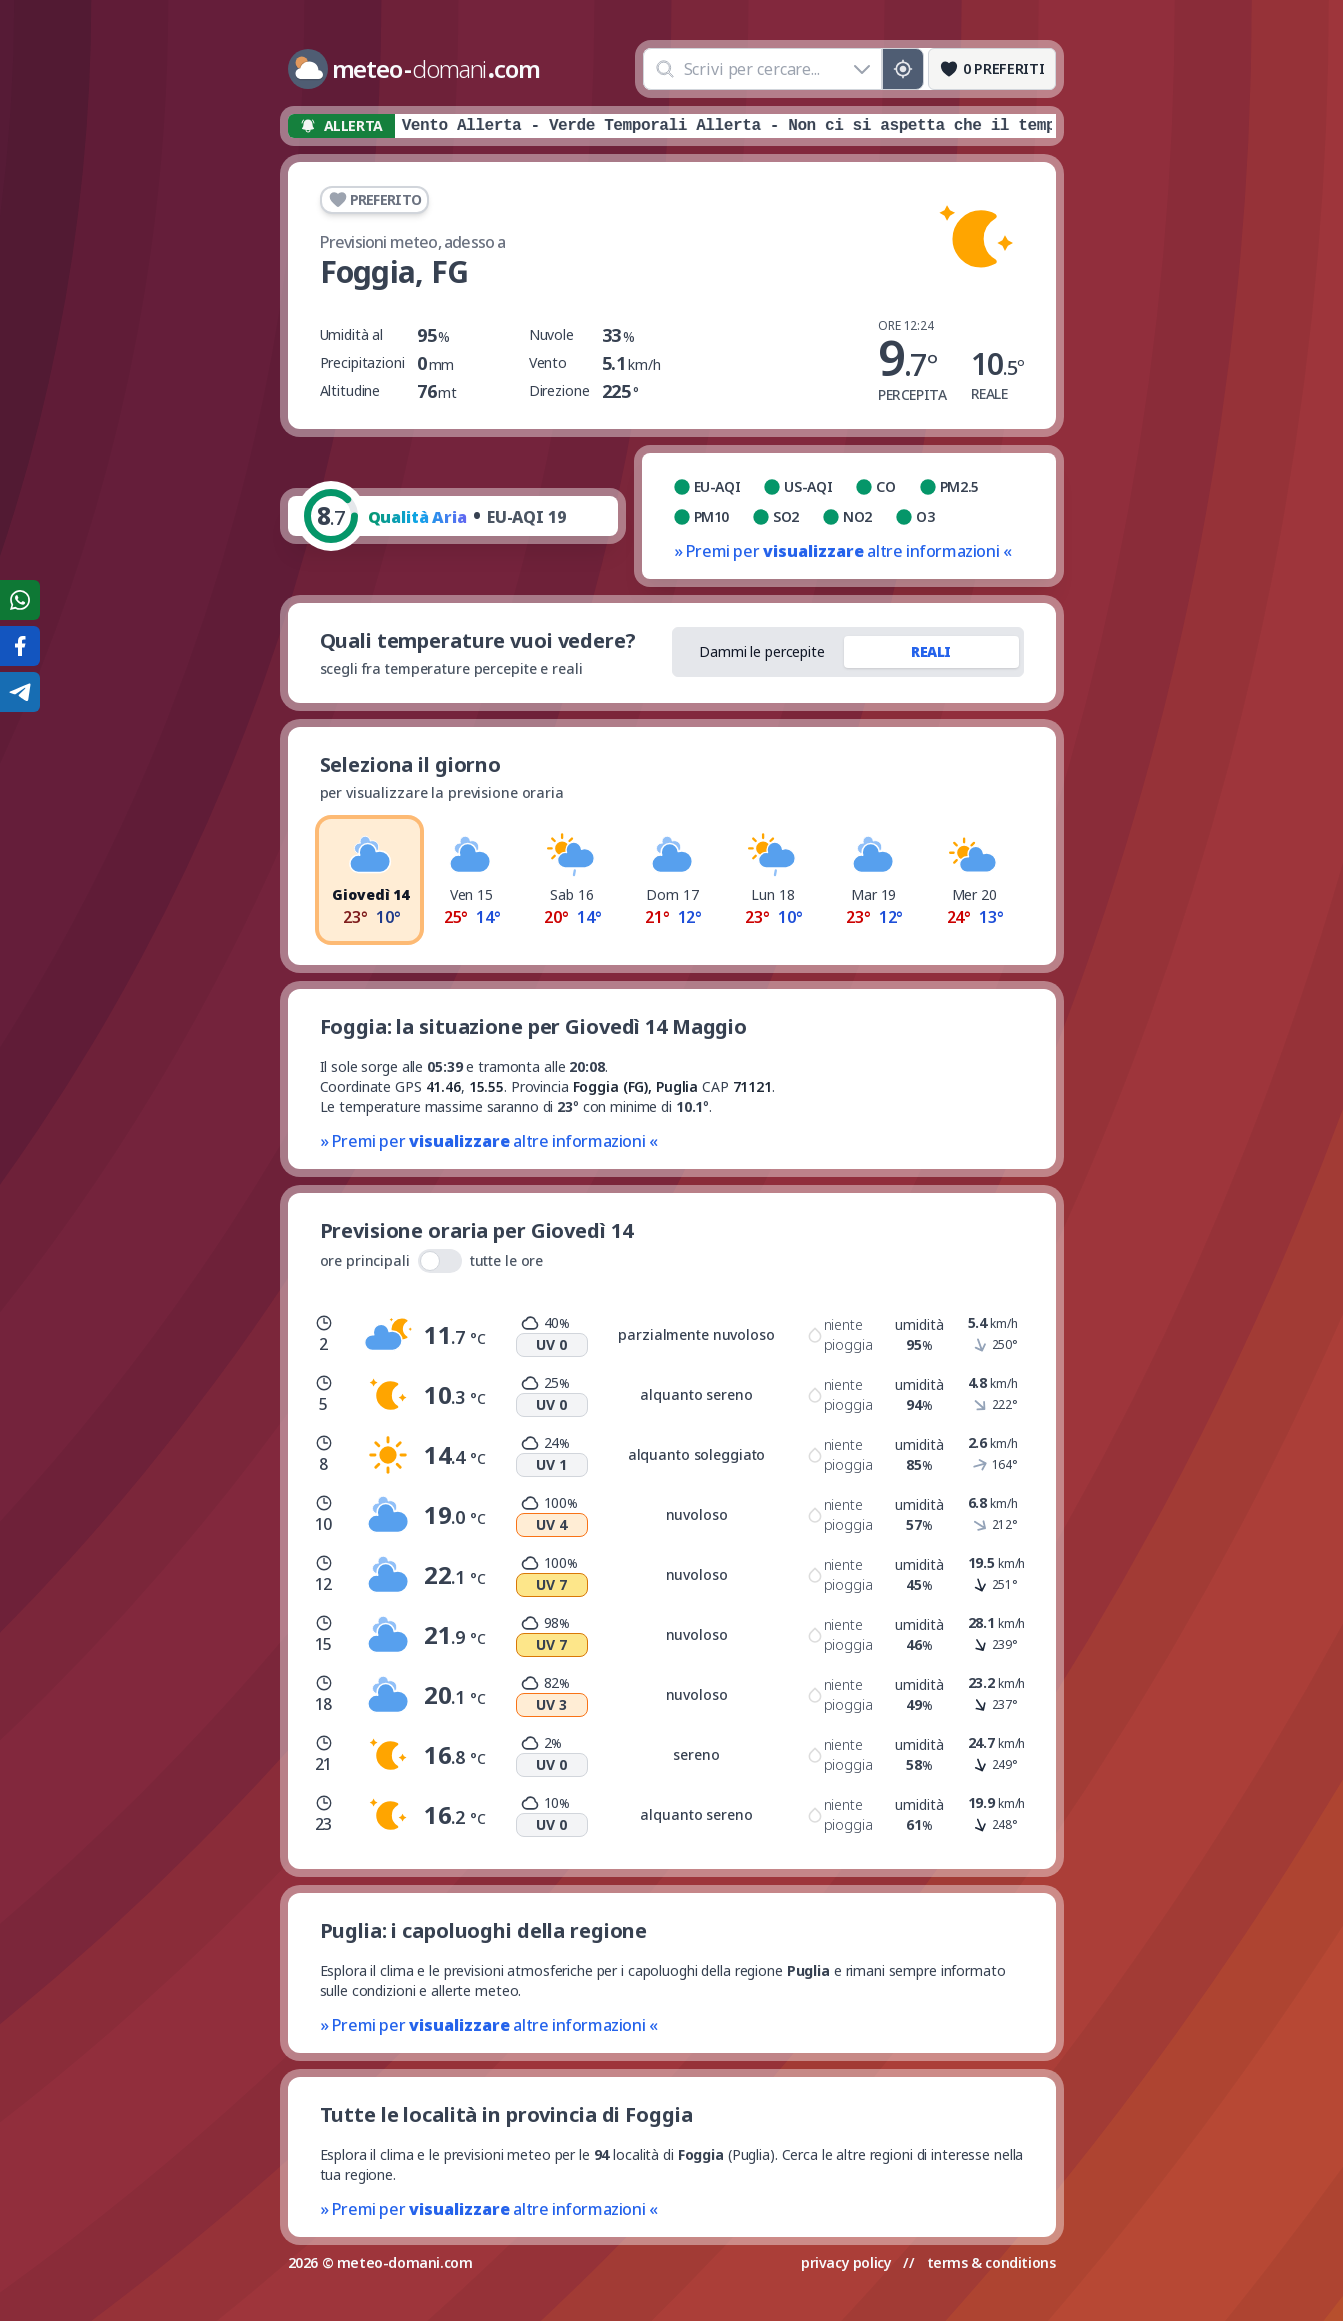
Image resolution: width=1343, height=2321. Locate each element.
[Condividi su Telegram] (20, 692)
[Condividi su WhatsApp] (20, 600)
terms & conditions (991, 2262)
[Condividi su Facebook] (20, 646)
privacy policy (846, 2262)
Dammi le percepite (762, 651)
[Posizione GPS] (902, 69)
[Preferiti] (992, 69)
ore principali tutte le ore (432, 1261)
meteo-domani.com (405, 2262)
